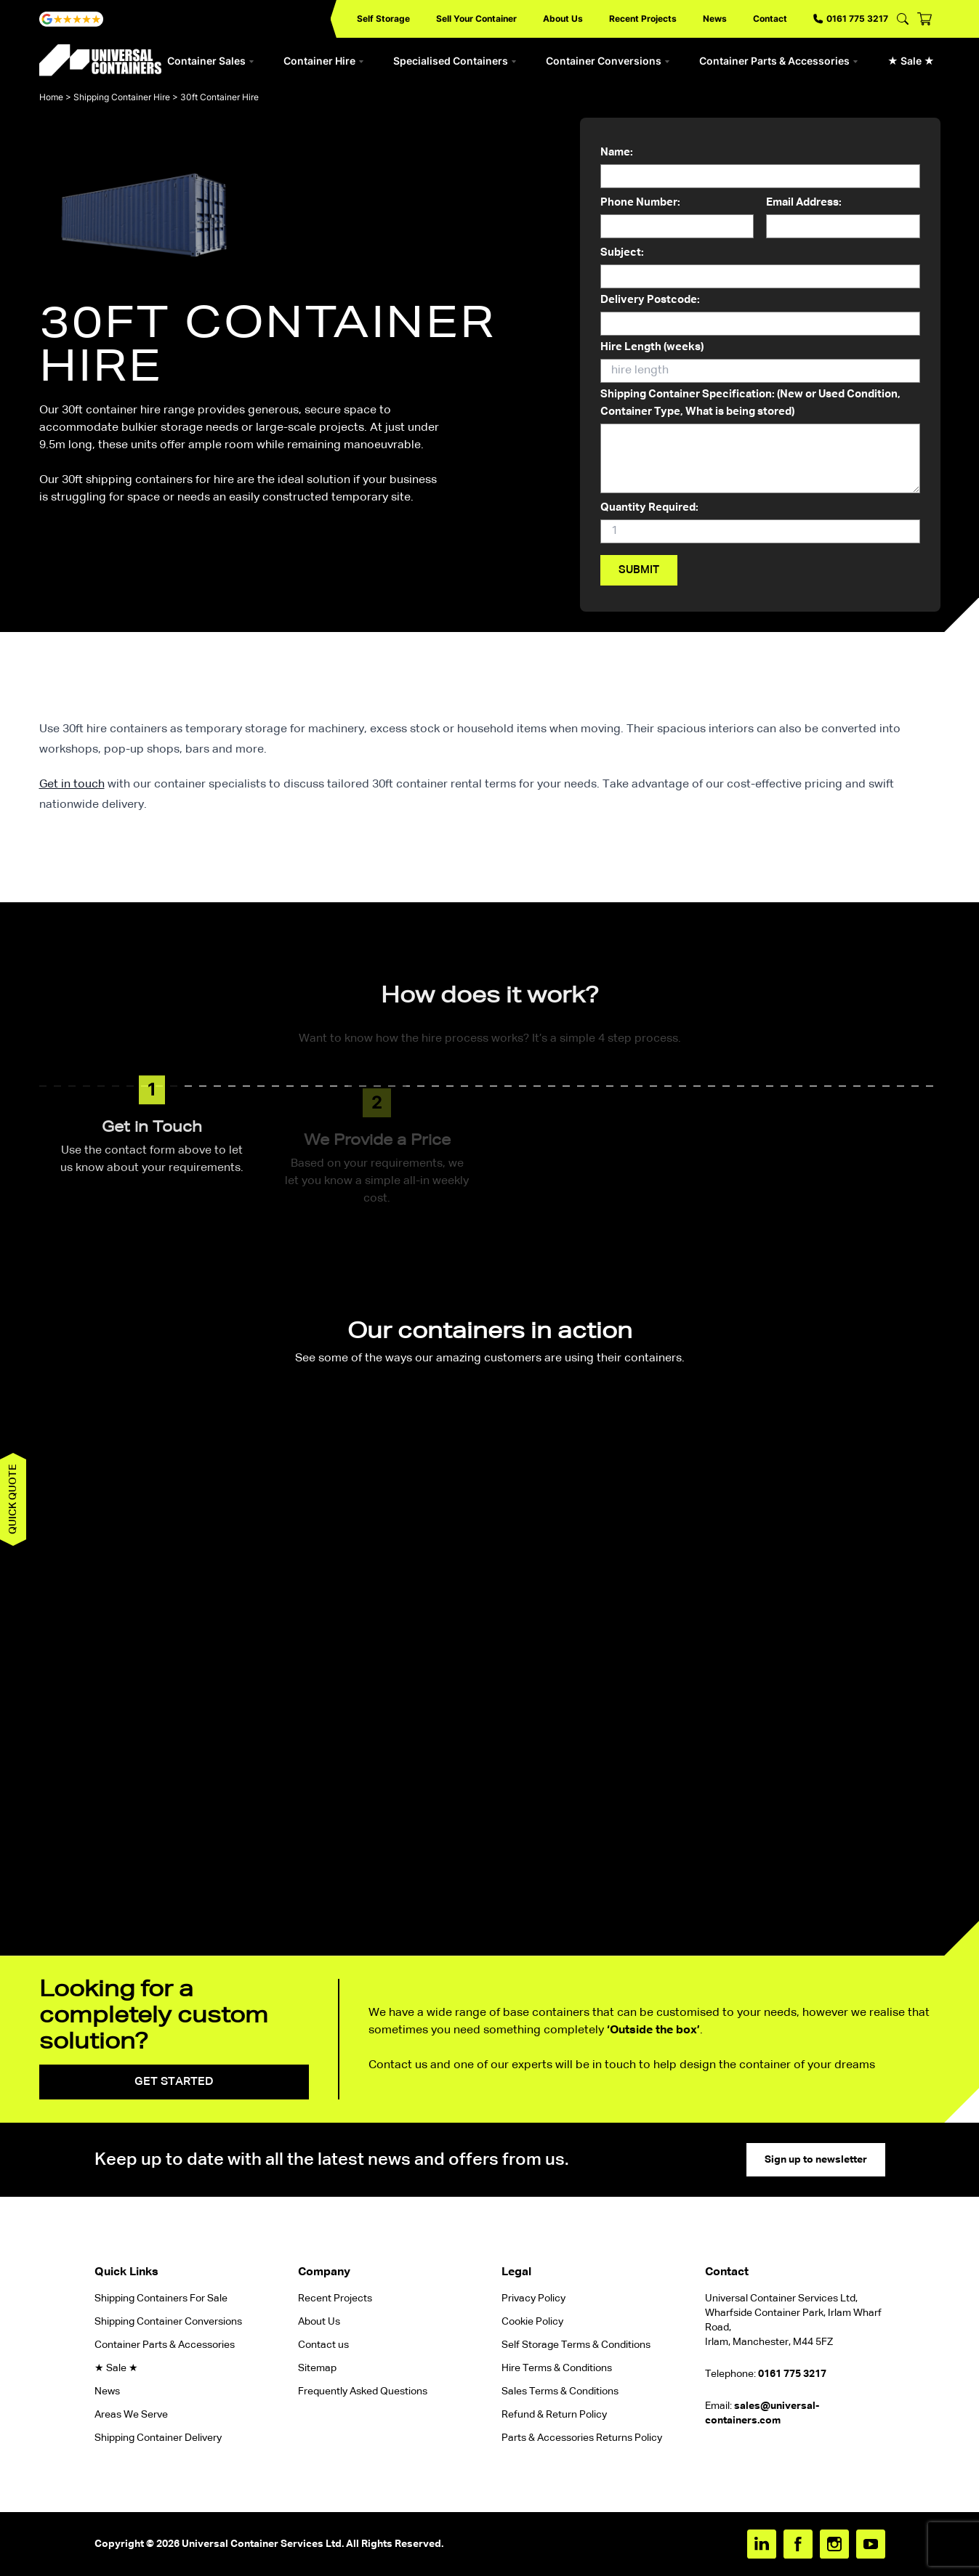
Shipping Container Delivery (158, 2438)
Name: (760, 167)
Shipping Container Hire (121, 97)
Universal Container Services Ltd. (263, 2544)
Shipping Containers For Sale (160, 2298)
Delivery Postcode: (760, 315)
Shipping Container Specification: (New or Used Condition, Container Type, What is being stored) (760, 442)
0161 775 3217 (850, 18)
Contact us (323, 2345)
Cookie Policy (532, 2322)
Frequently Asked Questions (362, 2391)
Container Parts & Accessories (778, 60)
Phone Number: (677, 218)
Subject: (760, 268)
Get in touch (72, 784)
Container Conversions (608, 60)
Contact (770, 18)
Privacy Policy (533, 2298)
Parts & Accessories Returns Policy (581, 2438)
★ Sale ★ (911, 60)
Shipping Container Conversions (168, 2322)
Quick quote (13, 1499)
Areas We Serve (131, 2415)
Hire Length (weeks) (760, 362)
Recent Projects (643, 18)
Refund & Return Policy (555, 2415)
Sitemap (317, 2368)
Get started (174, 2082)
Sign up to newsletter (816, 2160)
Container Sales (210, 60)
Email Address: (842, 218)
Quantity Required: (760, 523)
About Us (563, 18)
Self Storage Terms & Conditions (575, 2345)
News (715, 18)
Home (51, 97)
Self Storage (383, 18)
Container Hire (323, 60)
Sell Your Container (476, 18)
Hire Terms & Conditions (556, 2368)
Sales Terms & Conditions (560, 2391)
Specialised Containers (455, 60)
